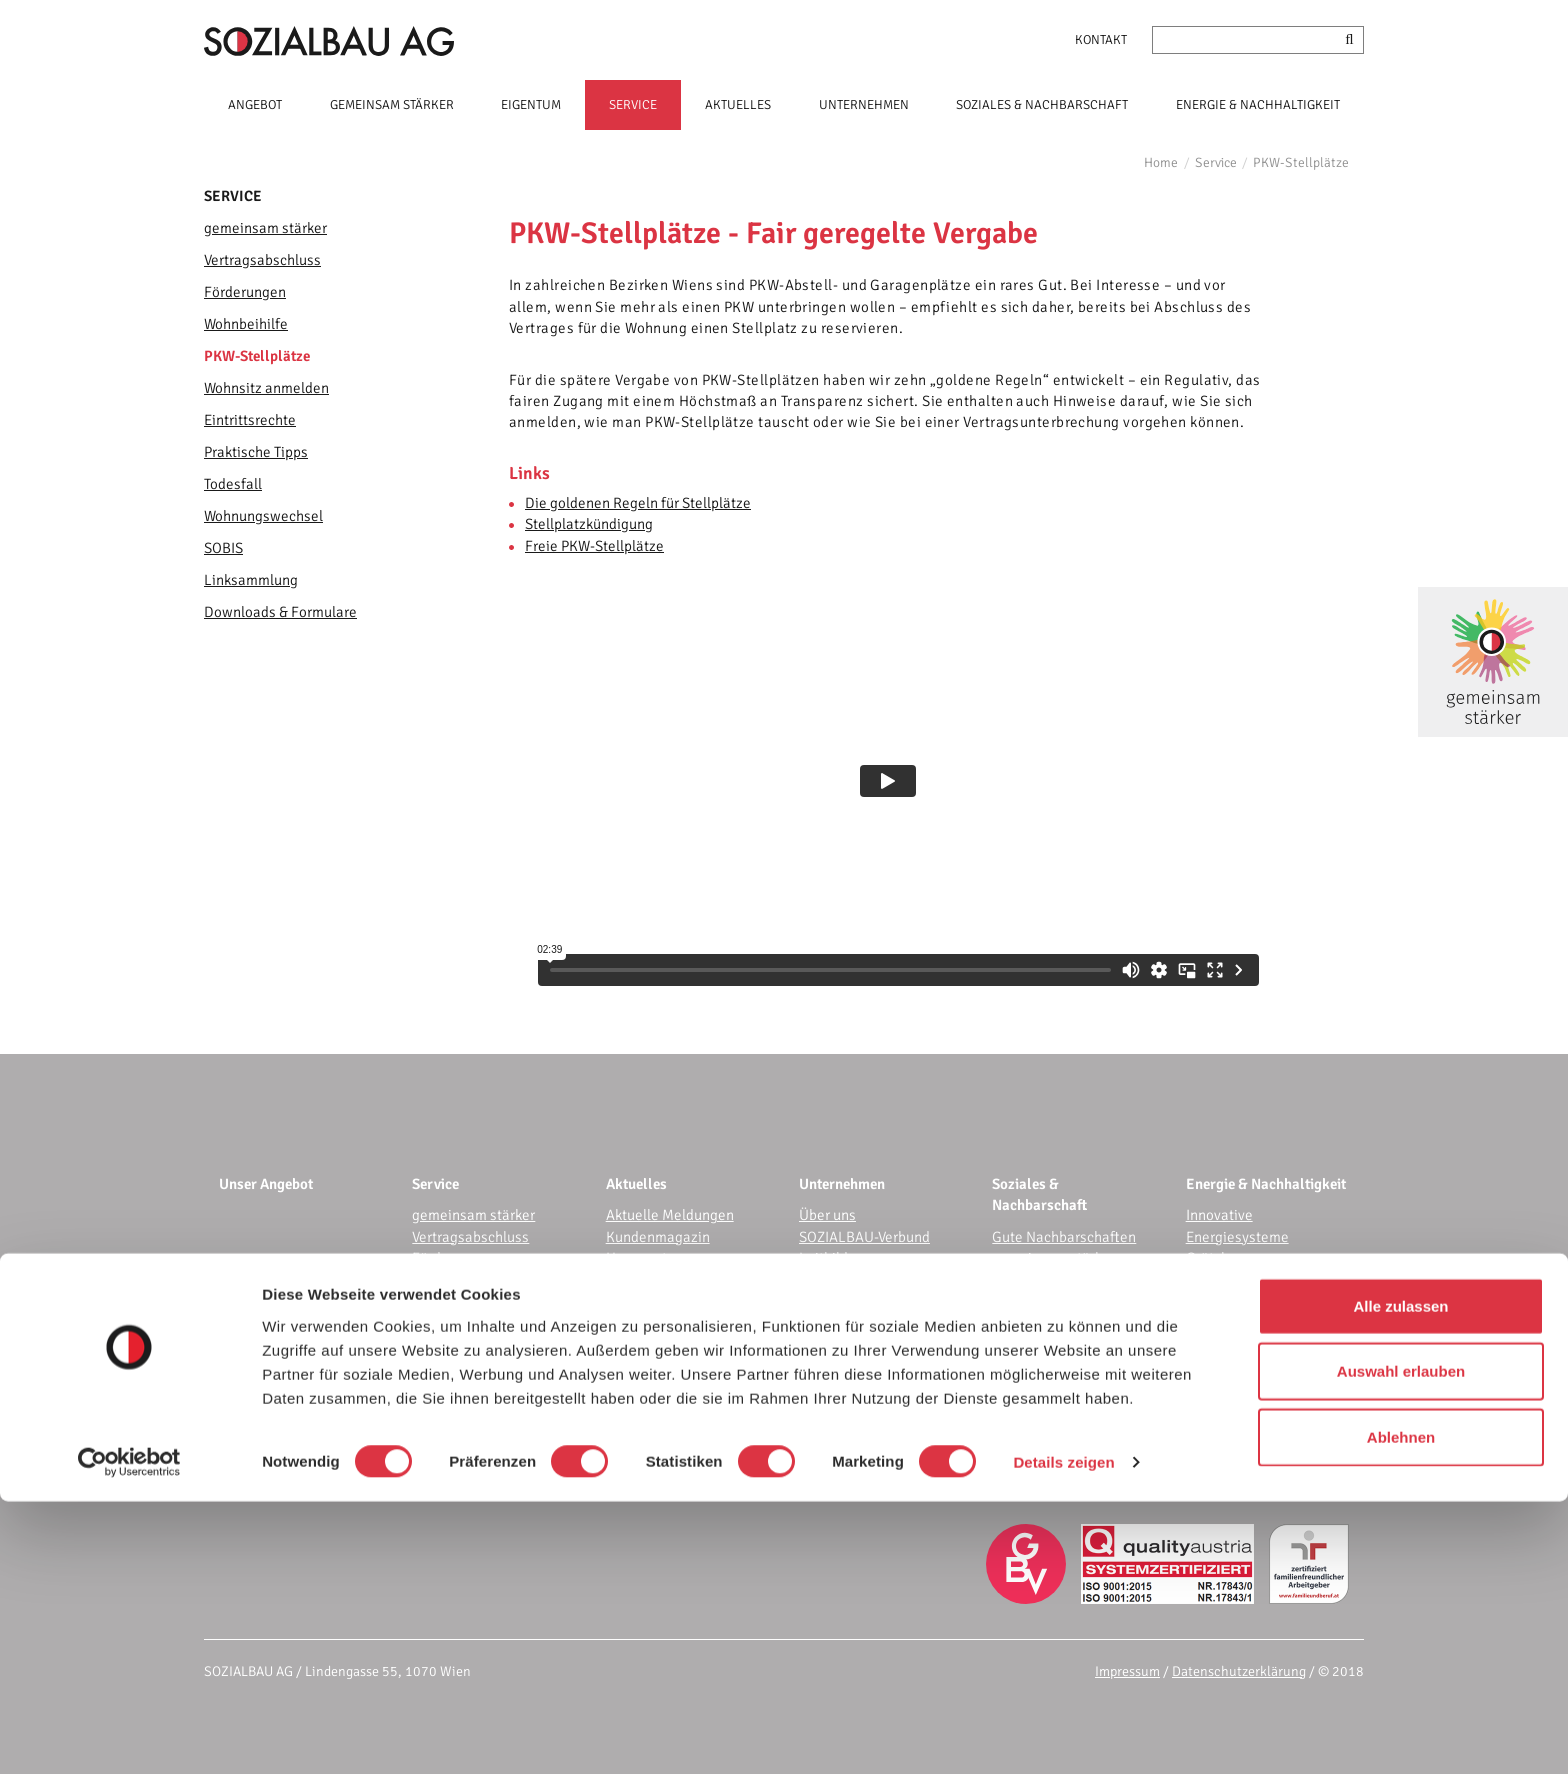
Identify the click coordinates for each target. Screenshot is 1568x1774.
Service (1216, 162)
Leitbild (823, 1258)
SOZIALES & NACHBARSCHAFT (1042, 105)
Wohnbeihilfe (246, 324)
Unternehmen (842, 1184)
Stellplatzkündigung (589, 524)
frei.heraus (1221, 1301)
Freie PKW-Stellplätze (594, 546)
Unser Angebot (266, 1184)
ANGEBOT (255, 105)
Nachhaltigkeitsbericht (872, 1451)
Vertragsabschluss (262, 260)
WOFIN (821, 1301)
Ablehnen (1401, 1708)
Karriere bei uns (849, 1472)
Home (1161, 162)
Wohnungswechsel (263, 516)
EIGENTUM (531, 105)
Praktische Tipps (256, 452)
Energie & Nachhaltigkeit (1266, 1184)
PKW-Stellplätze (1301, 162)
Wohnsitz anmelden (266, 388)
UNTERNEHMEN (864, 105)
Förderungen (245, 292)
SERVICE (633, 105)
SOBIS (223, 548)
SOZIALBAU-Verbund (864, 1237)
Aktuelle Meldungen (670, 1215)
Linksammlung (251, 580)
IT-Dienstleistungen (861, 1365)
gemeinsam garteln (1054, 1280)
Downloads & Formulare (280, 612)
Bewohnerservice (1047, 1387)
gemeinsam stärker (265, 228)
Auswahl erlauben (1401, 1643)
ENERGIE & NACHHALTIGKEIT (1258, 105)
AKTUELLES (738, 105)
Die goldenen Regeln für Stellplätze (638, 503)
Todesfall (233, 484)
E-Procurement (846, 1387)
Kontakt (1101, 40)
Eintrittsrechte (250, 420)
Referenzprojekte (854, 1322)
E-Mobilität (1221, 1322)
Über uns (827, 1215)
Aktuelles (636, 1184)
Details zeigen (1063, 1734)
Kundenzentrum (850, 1344)
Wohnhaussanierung (1251, 1344)
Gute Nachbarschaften (1064, 1237)
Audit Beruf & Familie (866, 1408)
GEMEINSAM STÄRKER (392, 105)
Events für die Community (1073, 1322)
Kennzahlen (837, 1280)
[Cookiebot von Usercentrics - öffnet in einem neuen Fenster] (129, 1735)
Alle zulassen (1400, 1577)
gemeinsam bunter (1052, 1301)
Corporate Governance (871, 1430)
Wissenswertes (654, 1280)
